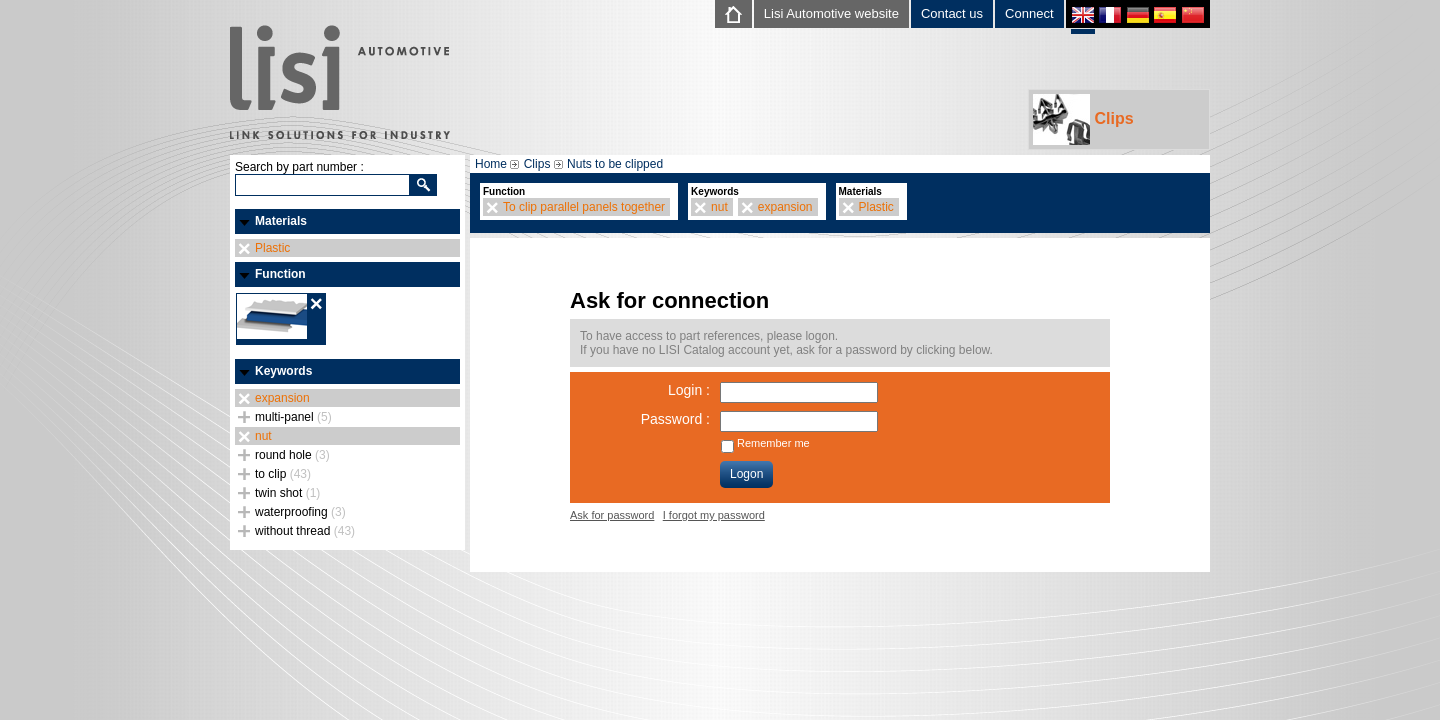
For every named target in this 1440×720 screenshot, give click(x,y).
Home (491, 164)
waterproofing (300, 512)
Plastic (272, 248)
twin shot (287, 493)
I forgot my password (714, 515)
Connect (1029, 13)
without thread (305, 531)
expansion (282, 398)
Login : (689, 390)
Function (280, 274)
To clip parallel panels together (584, 207)
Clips (1083, 119)
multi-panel (293, 417)
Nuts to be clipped (615, 164)
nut (263, 436)
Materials (281, 221)
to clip (283, 474)
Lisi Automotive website (831, 13)
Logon (746, 474)
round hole (292, 455)
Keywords (283, 371)
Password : (675, 419)
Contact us (952, 13)
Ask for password (612, 515)
